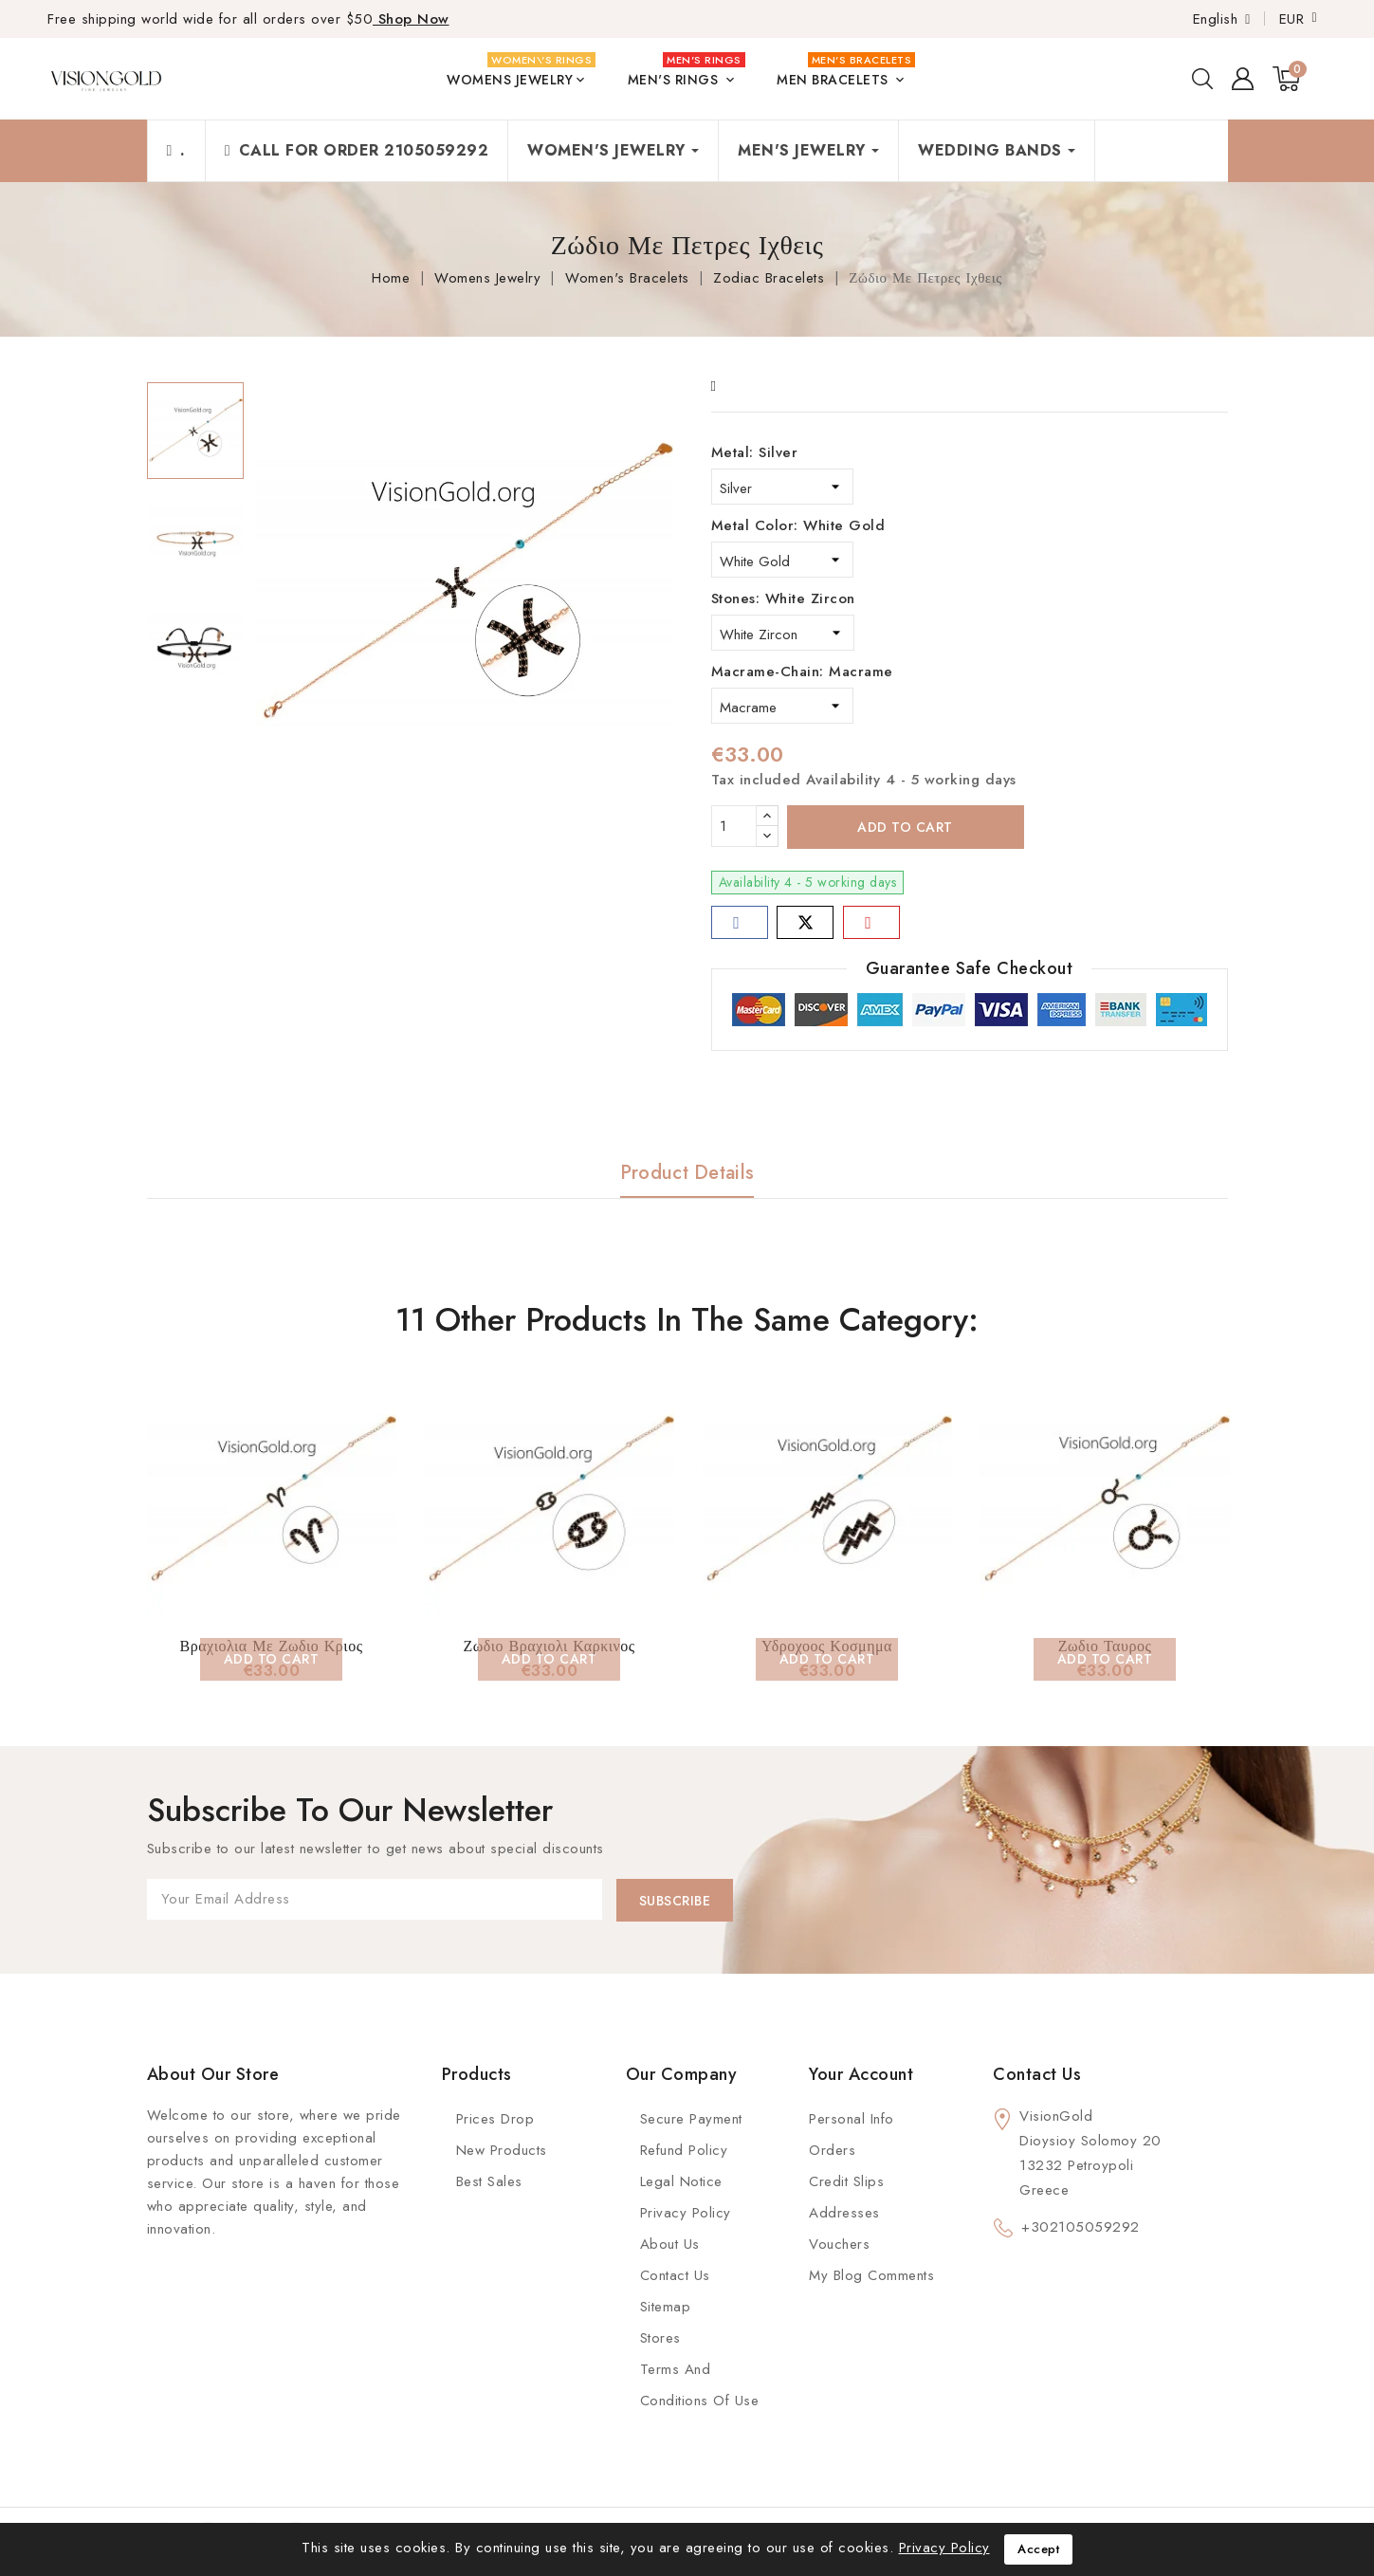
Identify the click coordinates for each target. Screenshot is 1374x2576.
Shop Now (411, 19)
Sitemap (665, 2306)
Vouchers (839, 2244)
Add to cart (905, 827)
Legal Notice (681, 2181)
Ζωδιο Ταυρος (1104, 1646)
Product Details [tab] (687, 1173)
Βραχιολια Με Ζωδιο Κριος (271, 1646)
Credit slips (846, 2181)
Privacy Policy (685, 2212)
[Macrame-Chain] (782, 706)
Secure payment (691, 2118)
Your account (861, 2074)
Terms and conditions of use (700, 2385)
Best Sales (489, 2181)
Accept (1038, 2549)
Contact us (1037, 2074)
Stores (660, 2338)
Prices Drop (495, 2118)
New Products (501, 2150)
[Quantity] (734, 826)
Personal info (851, 2118)
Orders (832, 2150)
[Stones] (782, 633)
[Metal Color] (782, 560)
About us (670, 2244)
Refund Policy (684, 2150)
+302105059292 (1080, 2227)
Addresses (844, 2212)
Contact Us (675, 2275)
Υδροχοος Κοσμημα (826, 1646)
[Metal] (782, 487)
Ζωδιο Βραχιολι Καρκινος (548, 1646)
